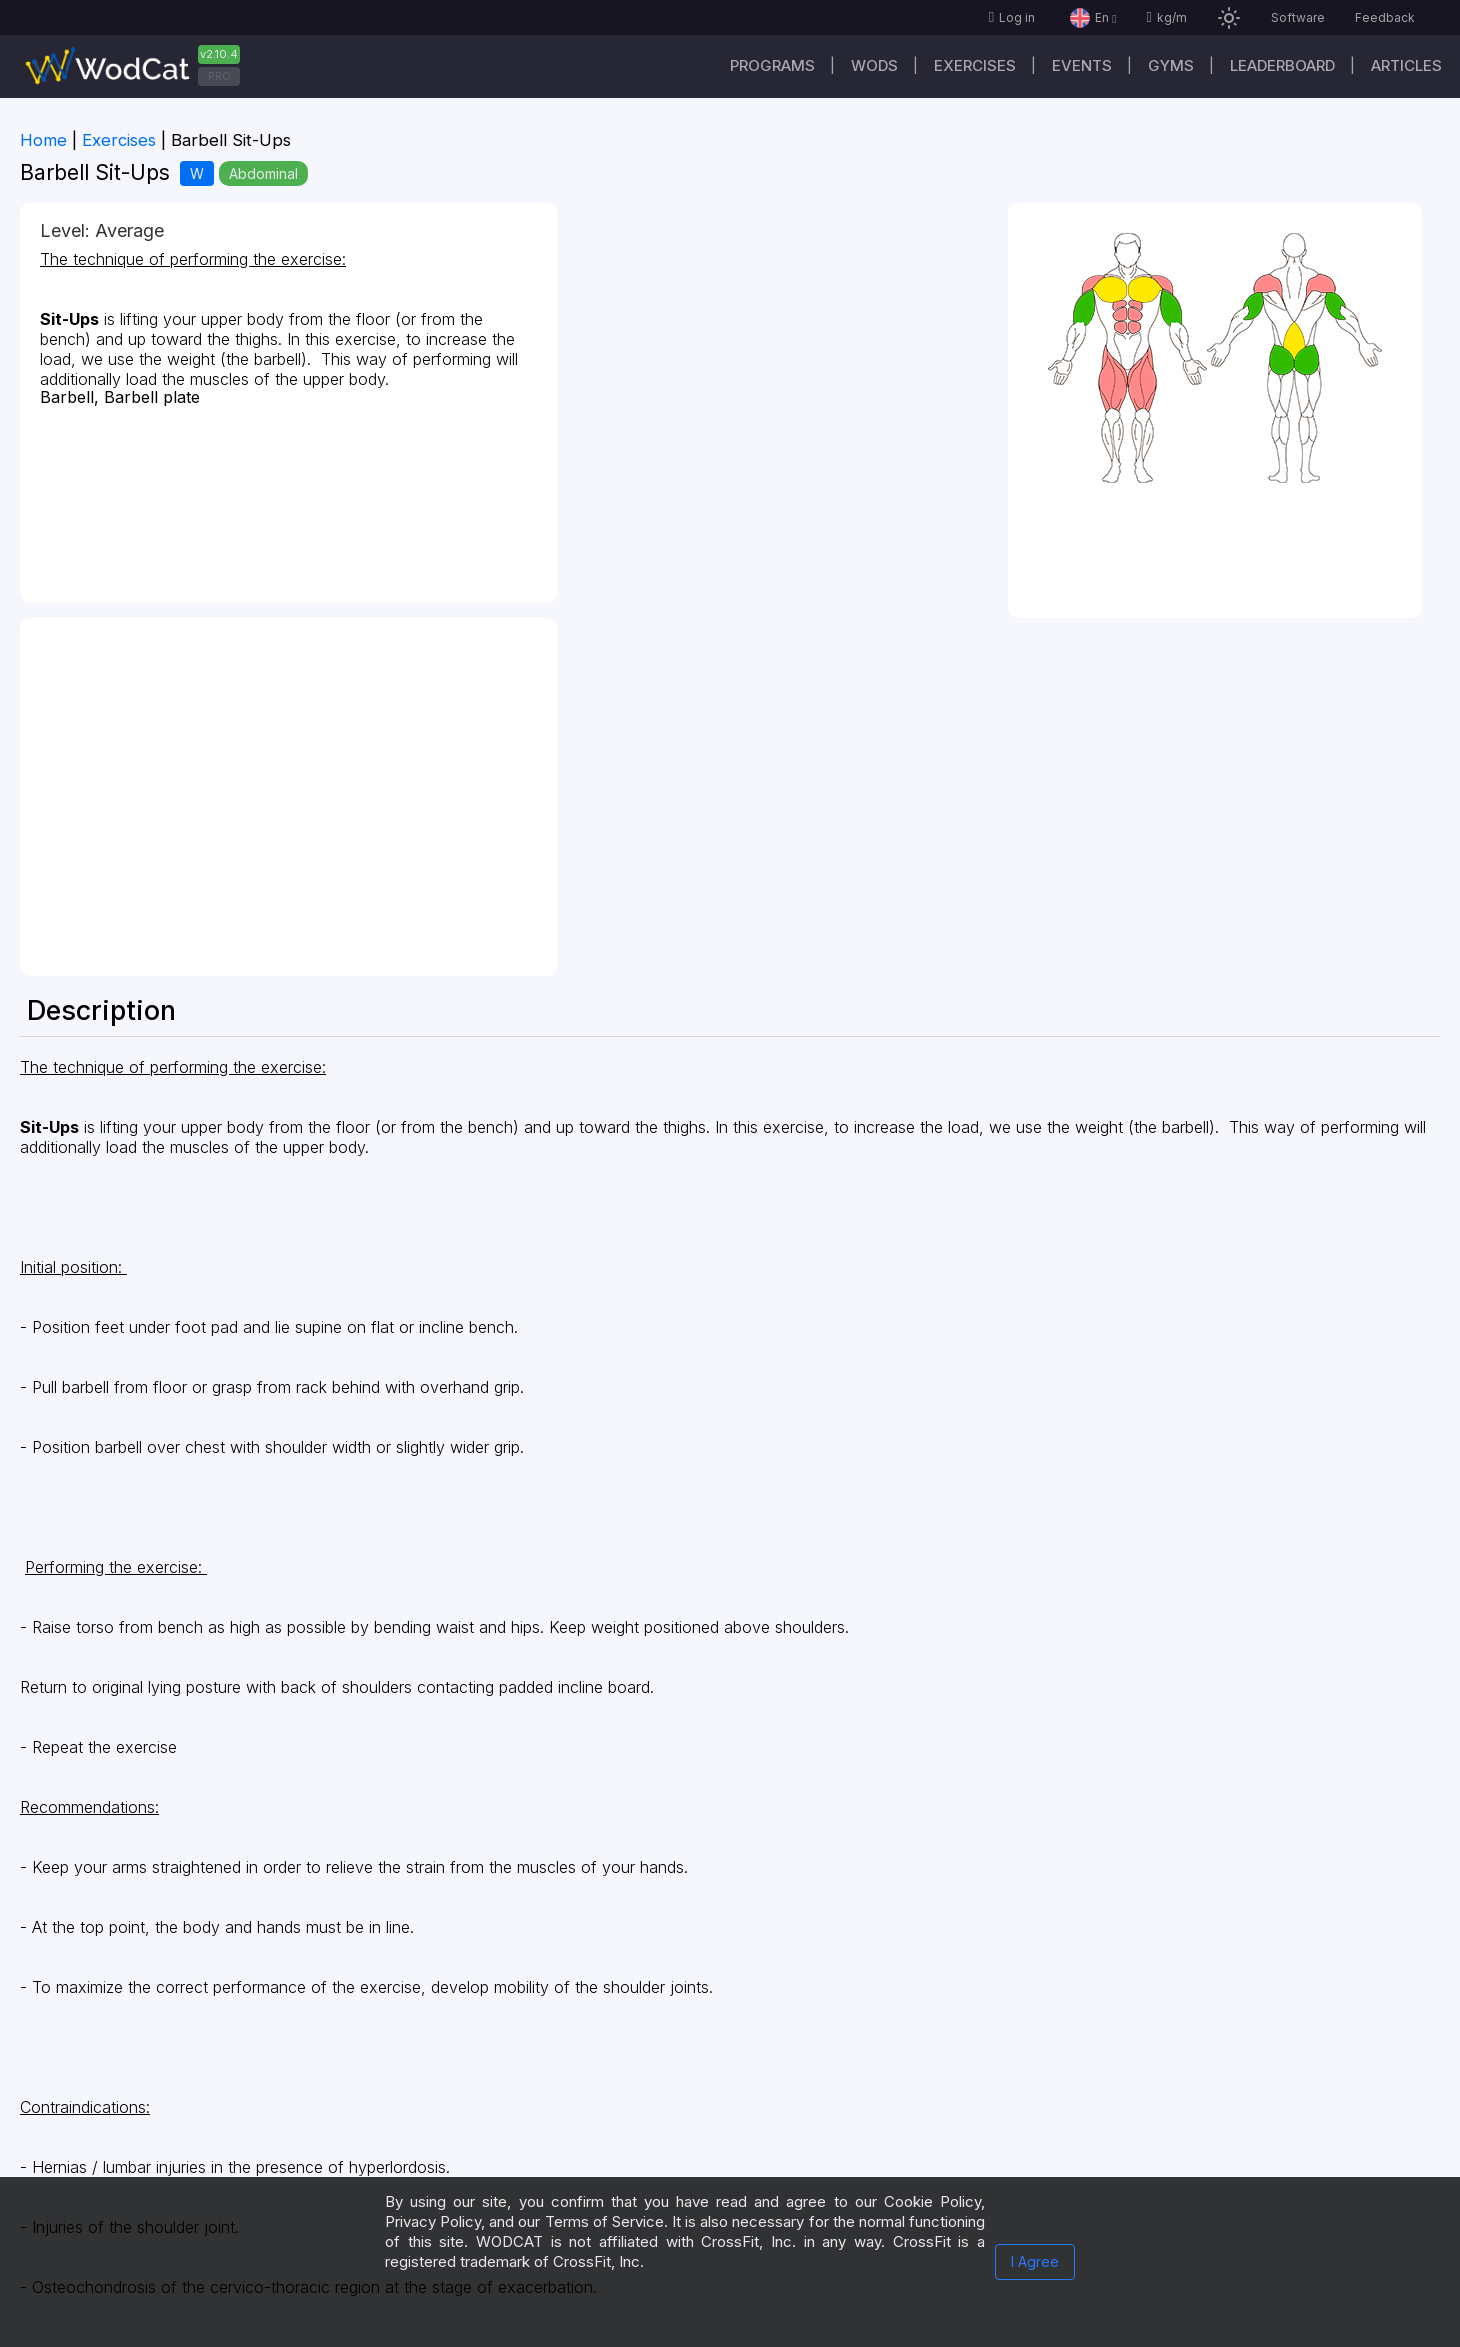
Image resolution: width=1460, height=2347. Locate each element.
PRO (219, 76)
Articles (1406, 65)
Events (1082, 65)
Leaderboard (1282, 65)
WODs (874, 65)
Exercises (975, 65)
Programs (772, 65)
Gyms (1171, 65)
